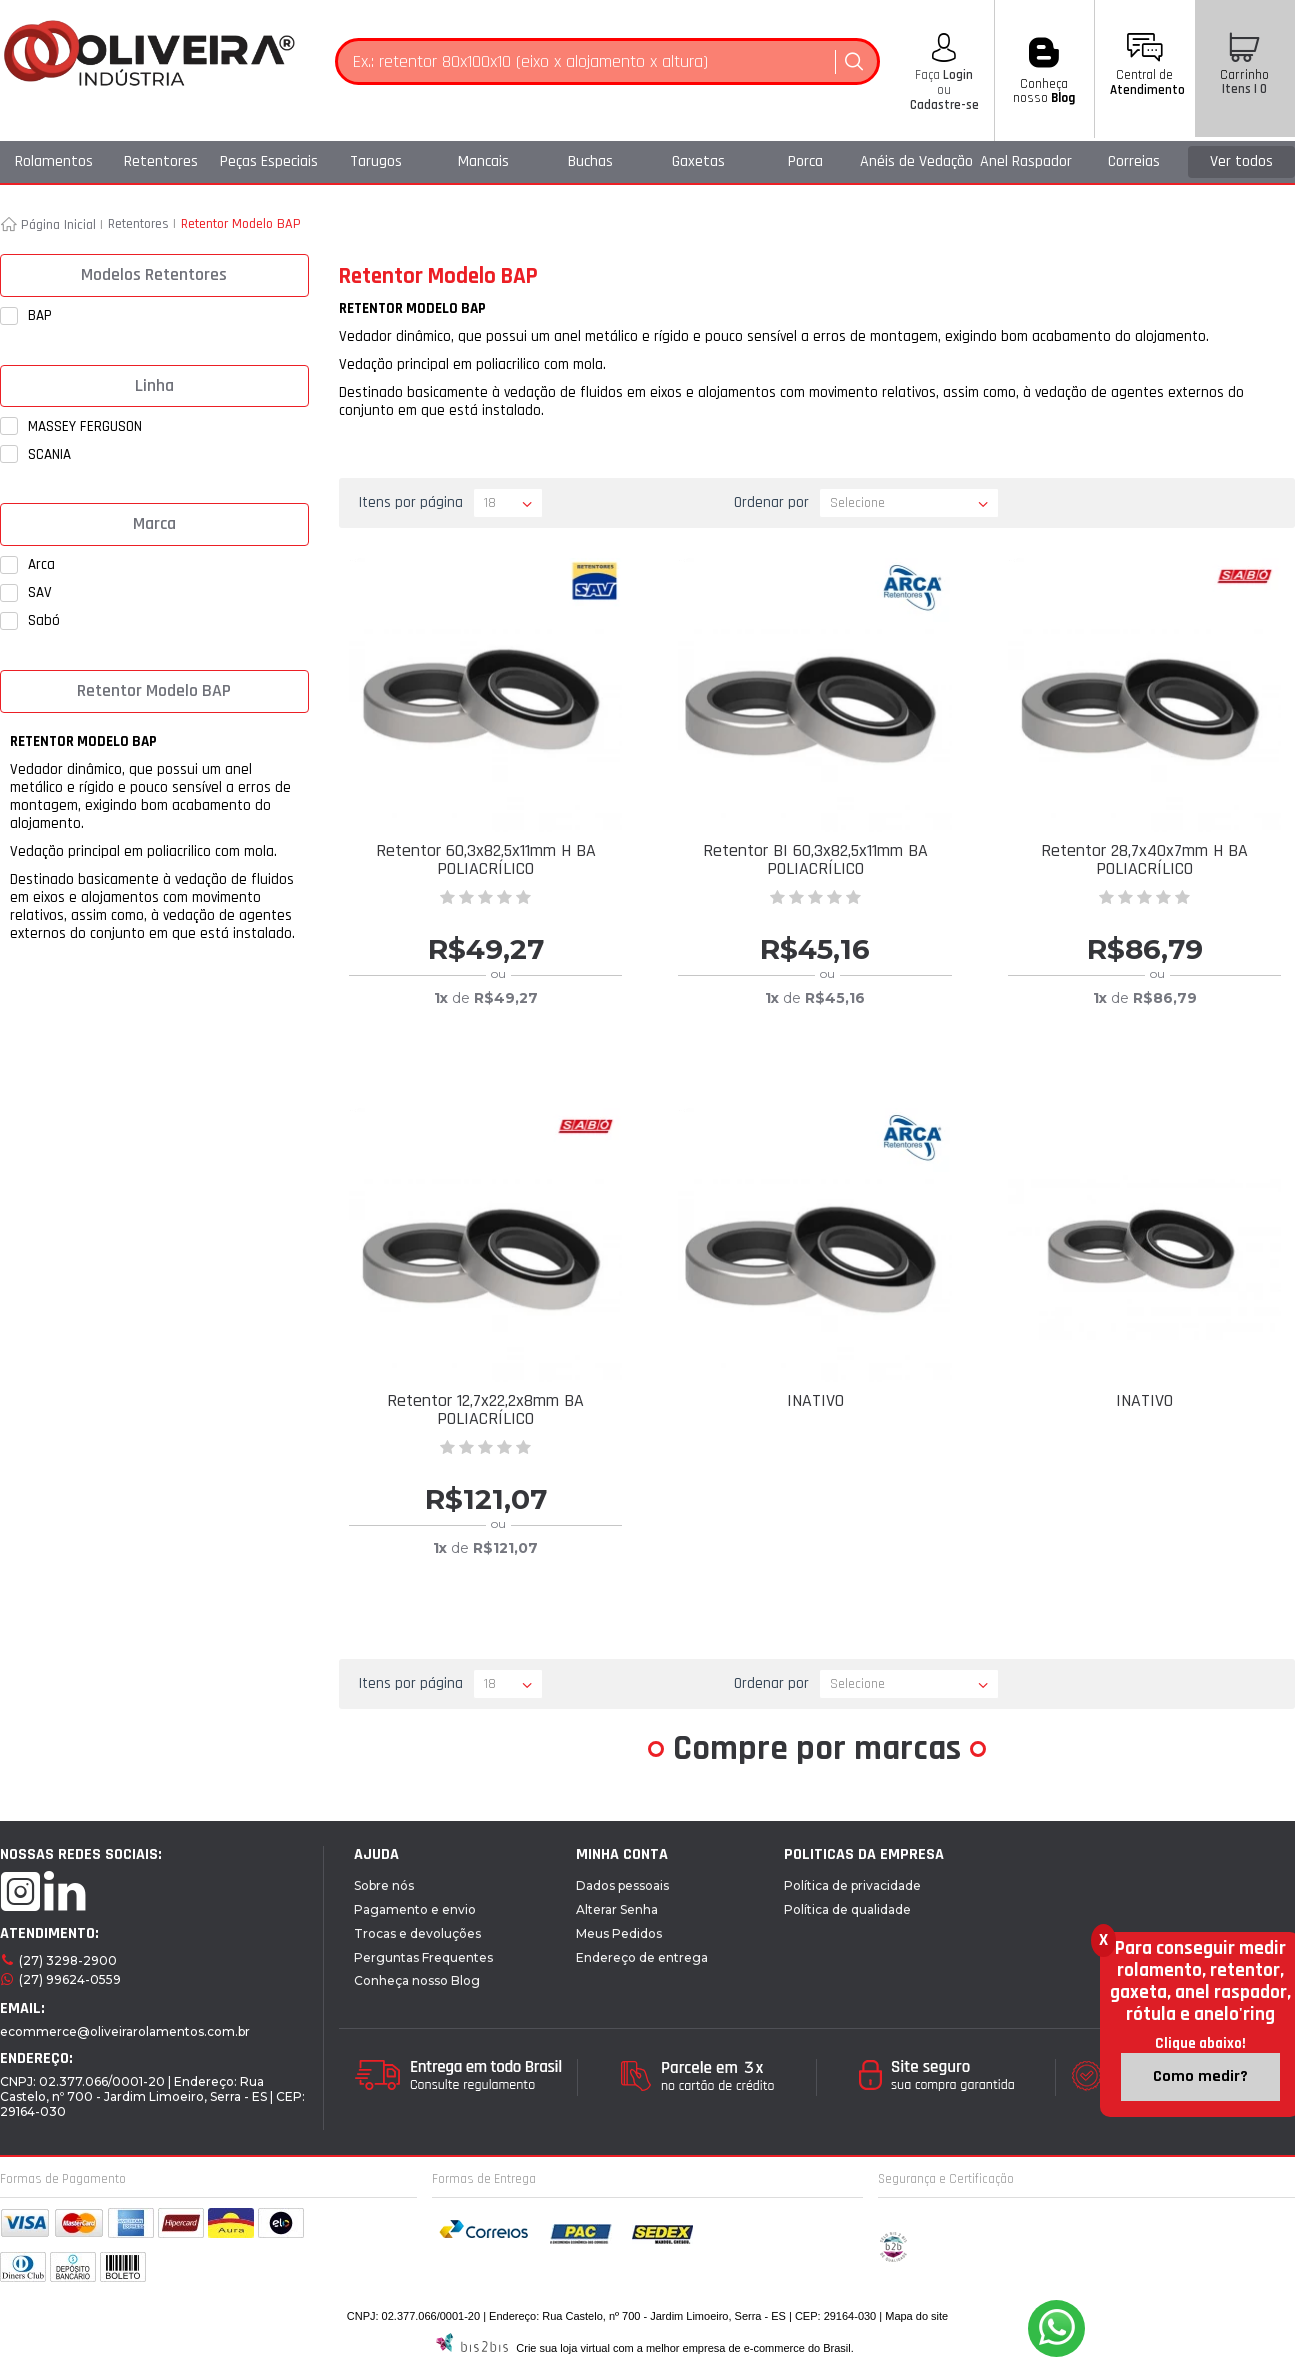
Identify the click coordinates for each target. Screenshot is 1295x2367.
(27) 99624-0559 (70, 1979)
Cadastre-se (944, 105)
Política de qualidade (847, 1909)
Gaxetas (698, 161)
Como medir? (1200, 2076)
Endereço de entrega (642, 1957)
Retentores (161, 161)
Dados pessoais (622, 1885)
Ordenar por (771, 502)
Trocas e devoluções (417, 1933)
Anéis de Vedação (916, 161)
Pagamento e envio (415, 1909)
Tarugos (376, 161)
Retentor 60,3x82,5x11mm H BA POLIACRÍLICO (486, 859)
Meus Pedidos (619, 1933)
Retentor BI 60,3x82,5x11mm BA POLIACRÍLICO (815, 859)
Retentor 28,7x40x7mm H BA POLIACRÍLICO (1144, 859)
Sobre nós (384, 1885)
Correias (1134, 161)
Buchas (590, 161)
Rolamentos (54, 161)
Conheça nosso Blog (417, 1980)
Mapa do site (916, 2316)
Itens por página (411, 502)
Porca (805, 161)
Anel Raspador (1026, 161)
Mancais (483, 161)
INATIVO (815, 1400)
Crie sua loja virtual (563, 2348)
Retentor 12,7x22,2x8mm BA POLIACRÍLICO (485, 1409)
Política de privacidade (852, 1885)
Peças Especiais (269, 161)
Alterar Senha (617, 1909)
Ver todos (1241, 161)
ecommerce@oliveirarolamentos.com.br (125, 2031)
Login (956, 75)
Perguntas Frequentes (423, 1957)
